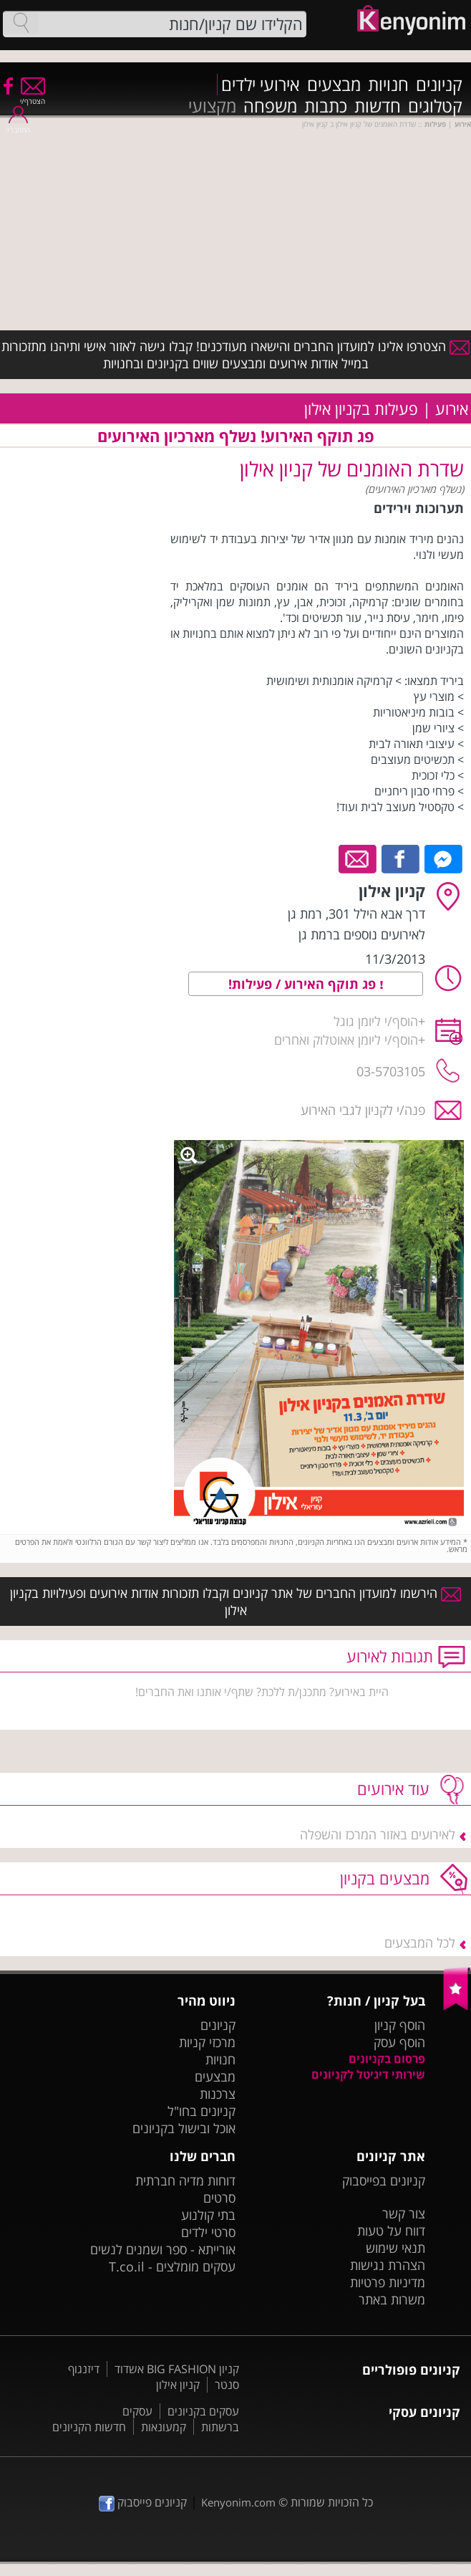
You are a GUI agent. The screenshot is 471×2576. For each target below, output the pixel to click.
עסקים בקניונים (203, 2411)
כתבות (325, 106)
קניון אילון (178, 2385)
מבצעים (334, 84)
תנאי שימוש (395, 2247)
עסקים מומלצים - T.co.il (172, 2266)
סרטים (219, 2197)
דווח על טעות (391, 2230)
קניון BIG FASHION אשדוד (177, 2369)
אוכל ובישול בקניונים (183, 2128)
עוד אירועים (393, 1788)
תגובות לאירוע (389, 1656)
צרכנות (217, 2093)
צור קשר (403, 2213)
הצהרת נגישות (387, 2265)
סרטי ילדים (208, 2232)
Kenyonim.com (238, 2502)
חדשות (377, 106)
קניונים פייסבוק (143, 2502)
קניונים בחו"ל (201, 2111)
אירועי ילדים (260, 84)
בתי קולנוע (208, 2214)
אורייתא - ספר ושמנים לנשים (162, 2249)
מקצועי (212, 106)
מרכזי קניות (207, 2042)
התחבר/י (18, 125)
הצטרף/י (32, 96)
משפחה (270, 106)
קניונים (439, 84)
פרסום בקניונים (387, 2059)
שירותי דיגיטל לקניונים (368, 2074)
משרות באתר (392, 2299)
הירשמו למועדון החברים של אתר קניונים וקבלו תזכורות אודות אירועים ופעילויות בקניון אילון (235, 1601)
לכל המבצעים (419, 1942)
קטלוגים (435, 106)
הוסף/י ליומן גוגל (376, 1021)
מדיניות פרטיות (387, 2282)
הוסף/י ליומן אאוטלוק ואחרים (346, 1039)
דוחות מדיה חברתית (185, 2180)
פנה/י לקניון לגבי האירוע (363, 1110)
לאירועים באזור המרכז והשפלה (377, 1834)
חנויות (388, 84)
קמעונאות (163, 2427)
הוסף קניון (399, 2025)
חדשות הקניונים (89, 2427)
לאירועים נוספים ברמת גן (361, 934)
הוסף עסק (399, 2042)
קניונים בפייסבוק (383, 2180)
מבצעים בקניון (384, 1878)
